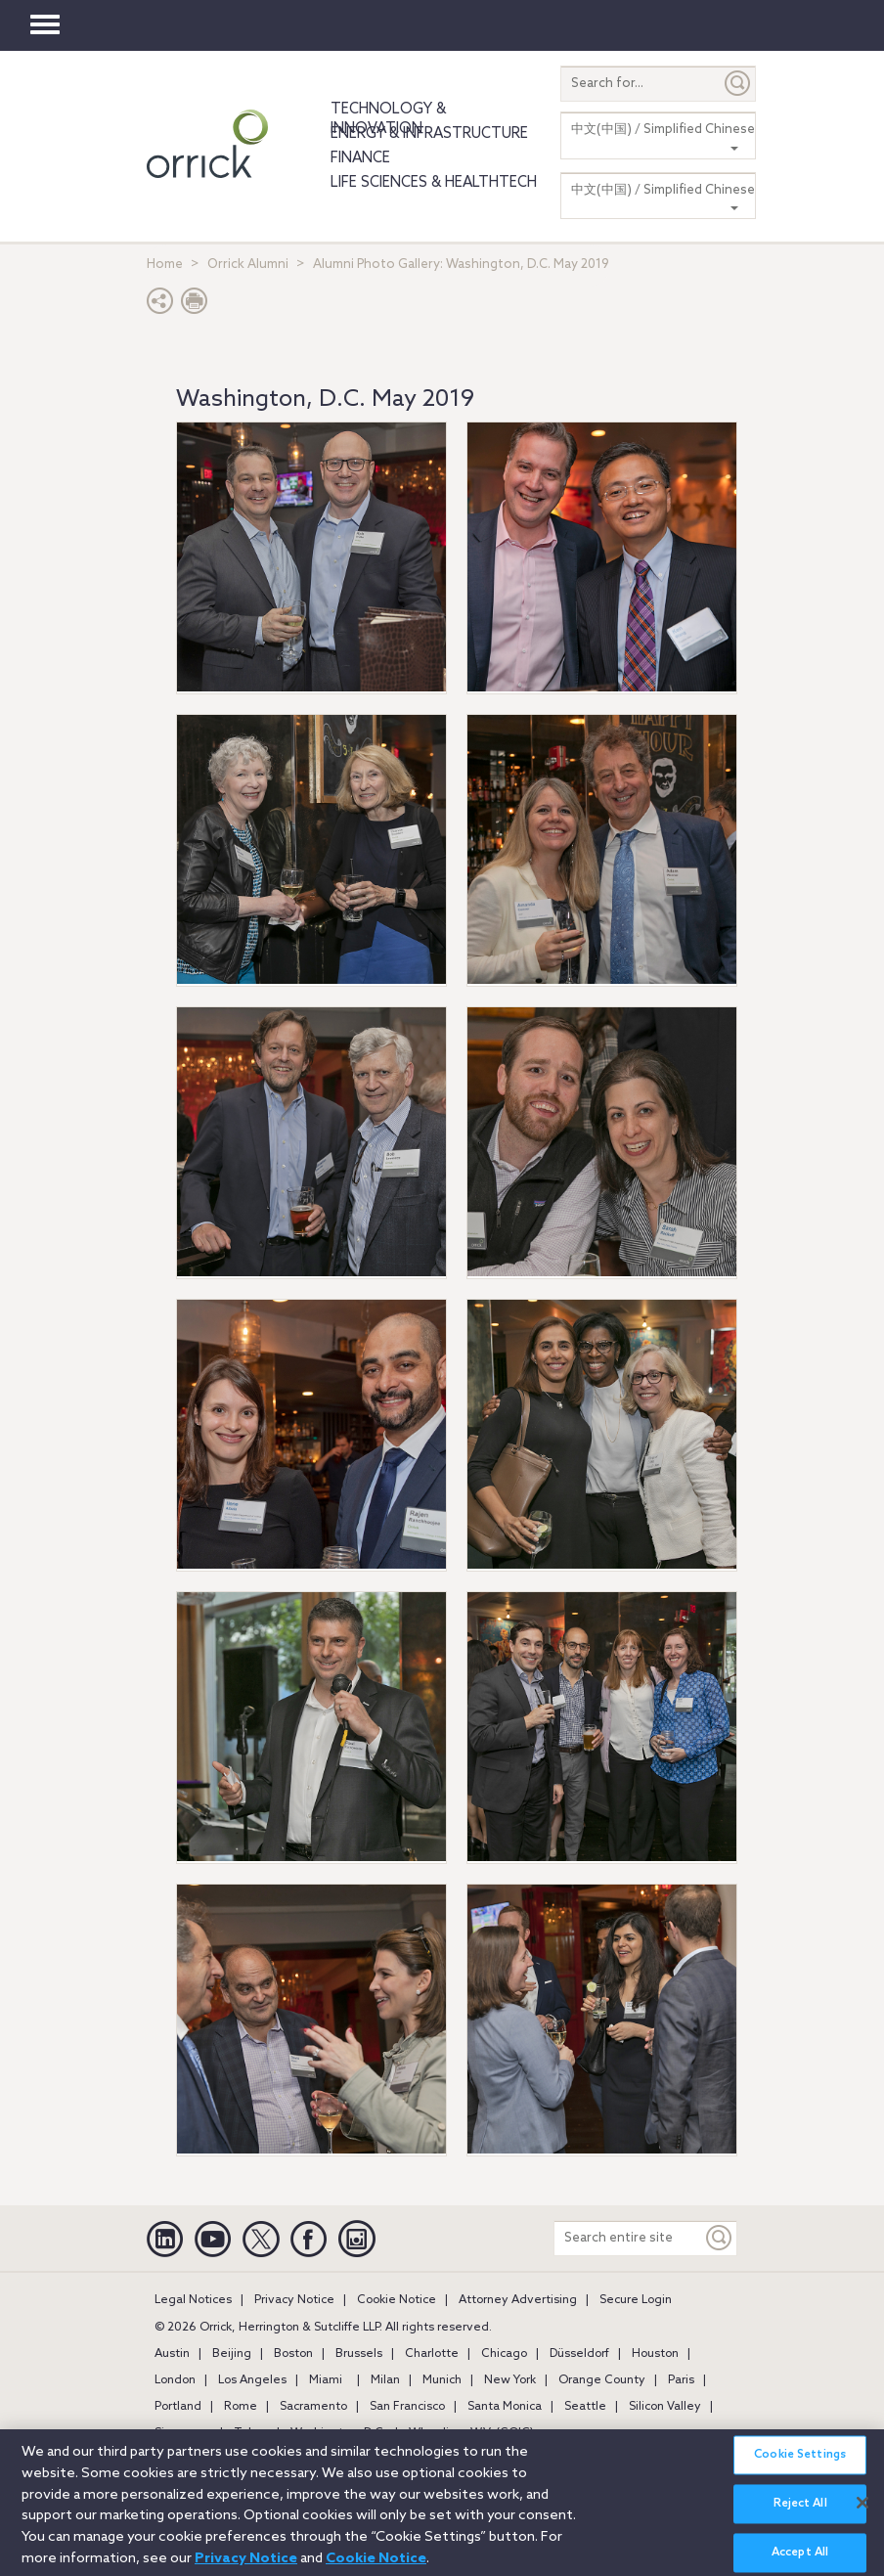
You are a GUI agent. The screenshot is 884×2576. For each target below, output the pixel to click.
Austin (172, 2354)
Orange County (601, 2380)
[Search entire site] (628, 2238)
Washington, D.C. (338, 2433)
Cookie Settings (800, 2460)
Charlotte (432, 2354)
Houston (655, 2354)
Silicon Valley (665, 2407)
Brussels (358, 2354)
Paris (681, 2380)
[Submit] (738, 84)
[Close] (862, 2508)
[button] (160, 305)
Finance (360, 158)
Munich (442, 2380)
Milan (385, 2380)
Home (165, 264)
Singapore (183, 2433)
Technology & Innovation (388, 119)
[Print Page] (194, 305)
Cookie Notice (396, 2300)
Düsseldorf (579, 2354)
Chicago (504, 2354)
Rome (240, 2407)
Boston (293, 2354)
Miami (325, 2380)
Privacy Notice (294, 2300)
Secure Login (635, 2300)
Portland (178, 2407)
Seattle (585, 2407)
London (175, 2380)
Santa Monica (504, 2407)
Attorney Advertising (518, 2300)
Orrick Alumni (247, 264)
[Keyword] (719, 2238)
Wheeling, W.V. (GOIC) (471, 2433)
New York (510, 2380)
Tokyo (251, 2433)
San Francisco (407, 2407)
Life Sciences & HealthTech (434, 183)
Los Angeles (252, 2380)
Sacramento (313, 2407)
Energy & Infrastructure (429, 134)
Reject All (800, 2510)
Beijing (231, 2354)
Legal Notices (193, 2300)
